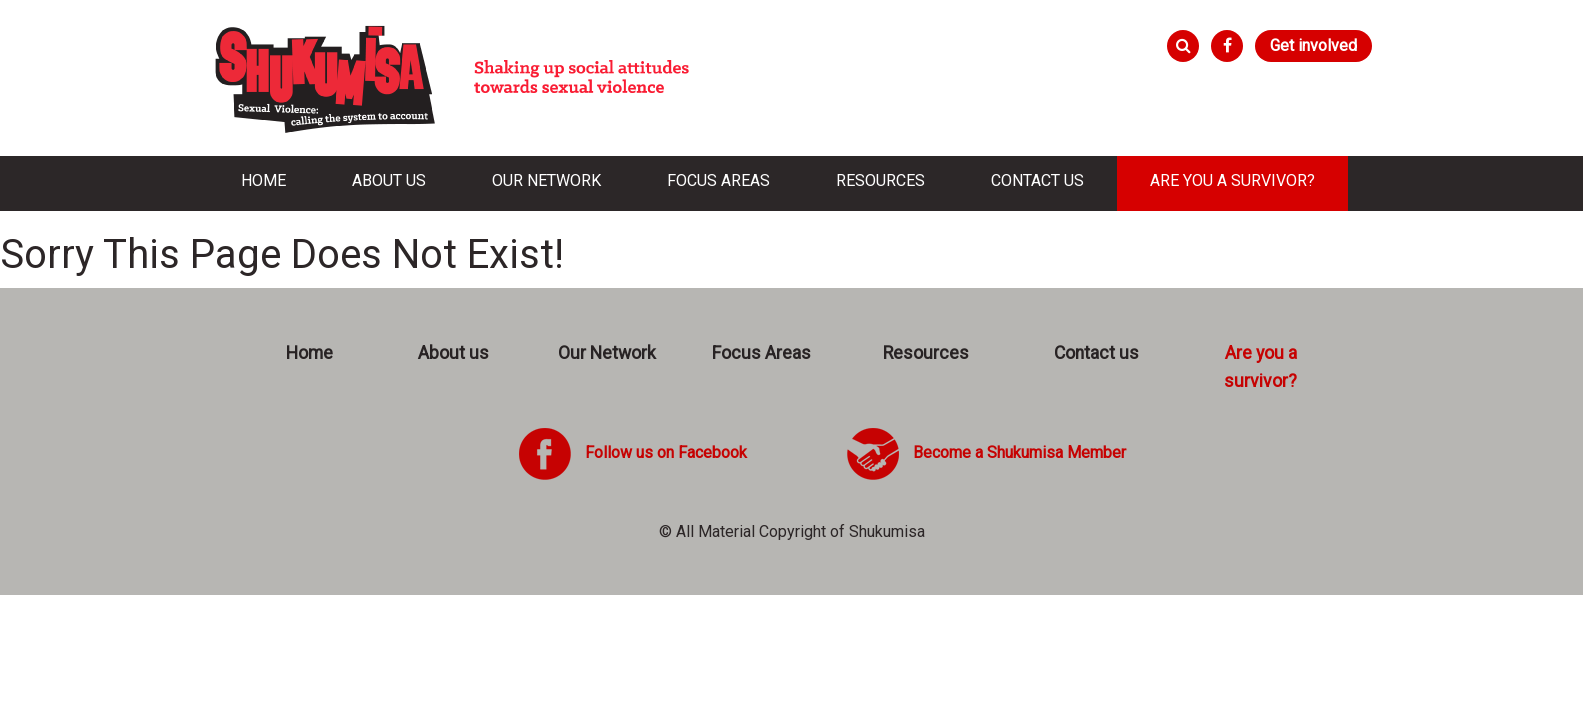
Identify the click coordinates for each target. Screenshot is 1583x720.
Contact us (1037, 180)
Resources (880, 180)
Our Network (546, 180)
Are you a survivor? (1232, 180)
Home (263, 180)
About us (389, 180)
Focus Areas (718, 180)
